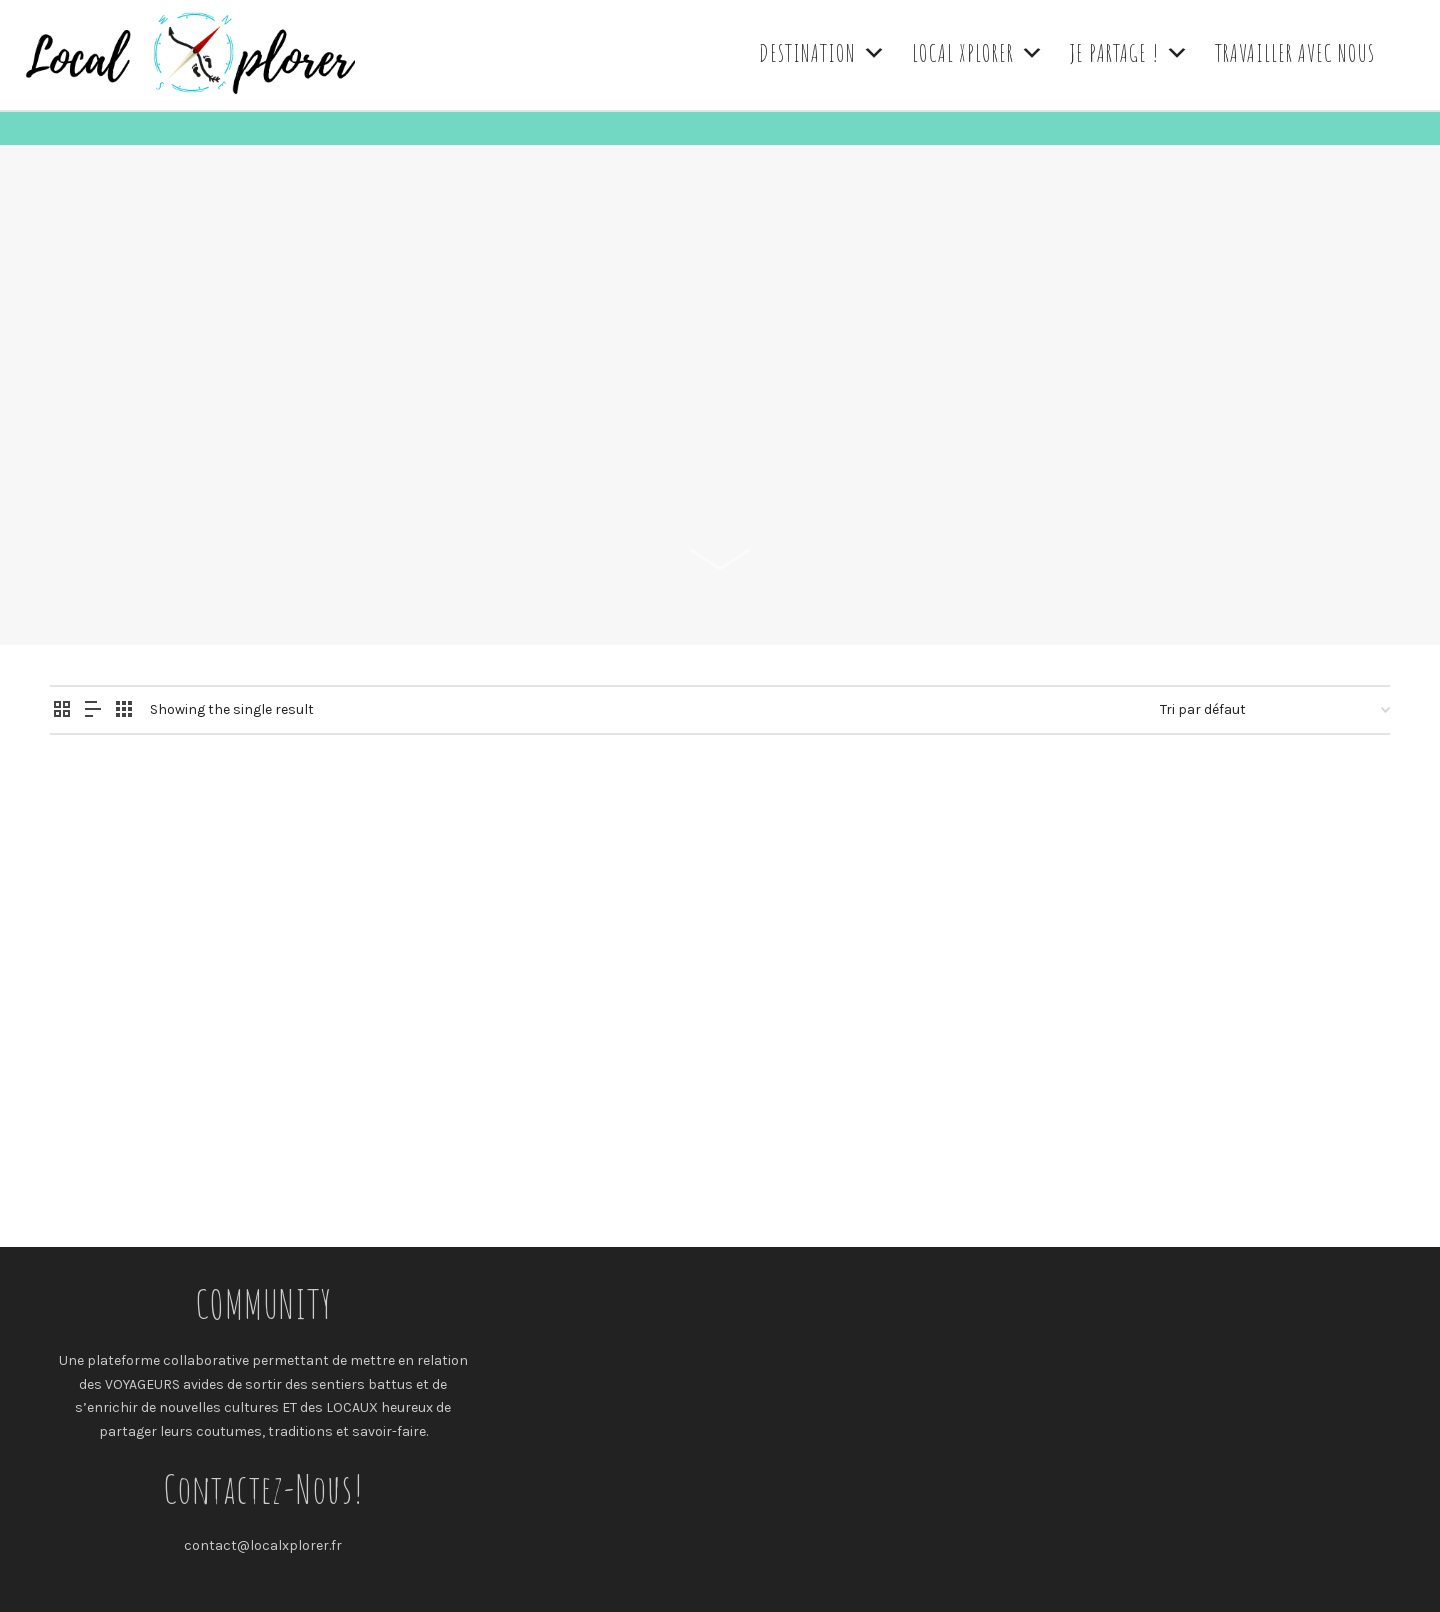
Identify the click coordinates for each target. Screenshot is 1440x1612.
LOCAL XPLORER (978, 53)
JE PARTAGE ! (1130, 53)
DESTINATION (823, 53)
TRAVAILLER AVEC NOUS (1295, 53)
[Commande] (1275, 710)
